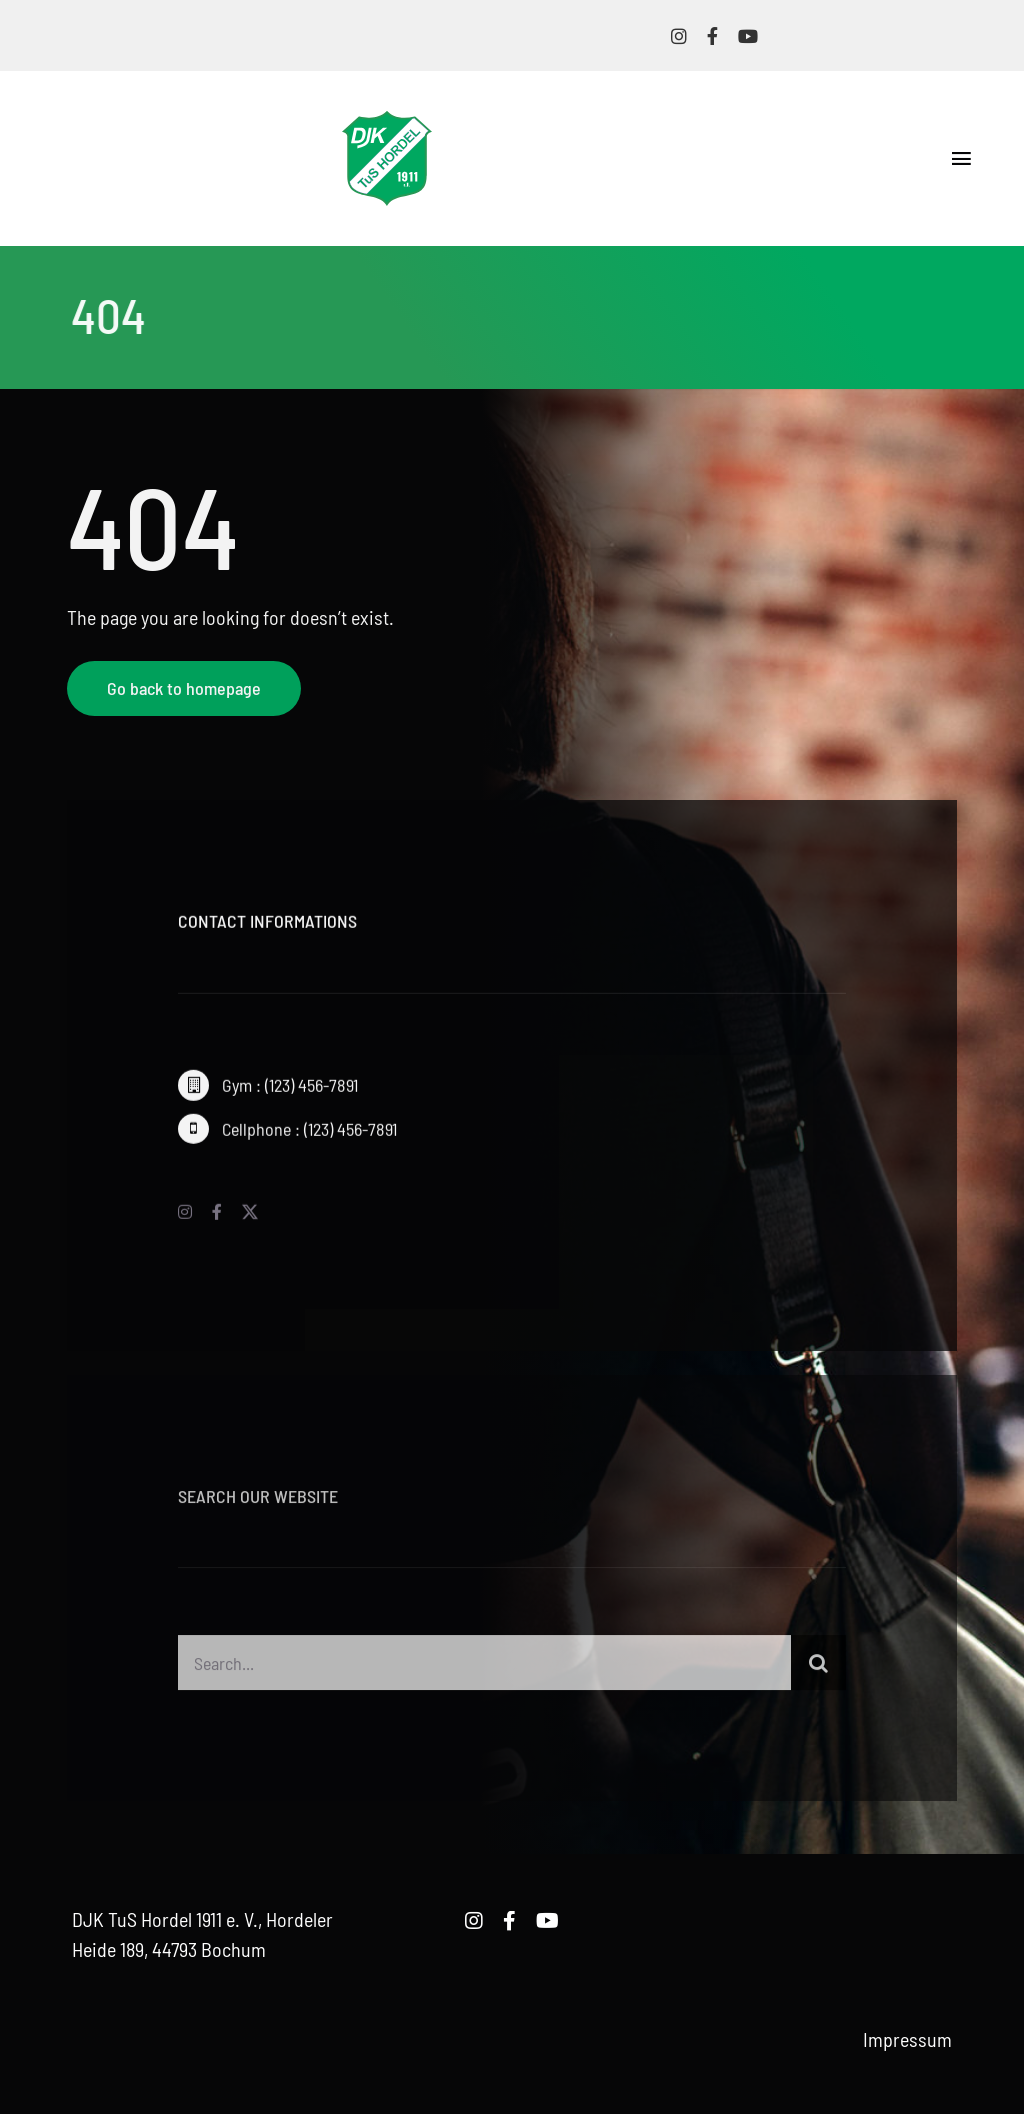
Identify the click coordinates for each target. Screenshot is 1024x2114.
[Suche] (818, 1669)
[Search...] (484, 1669)
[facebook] (712, 36)
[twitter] (250, 1217)
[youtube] (748, 36)
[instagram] (679, 36)
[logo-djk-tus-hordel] (387, 121)
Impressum (907, 2039)
